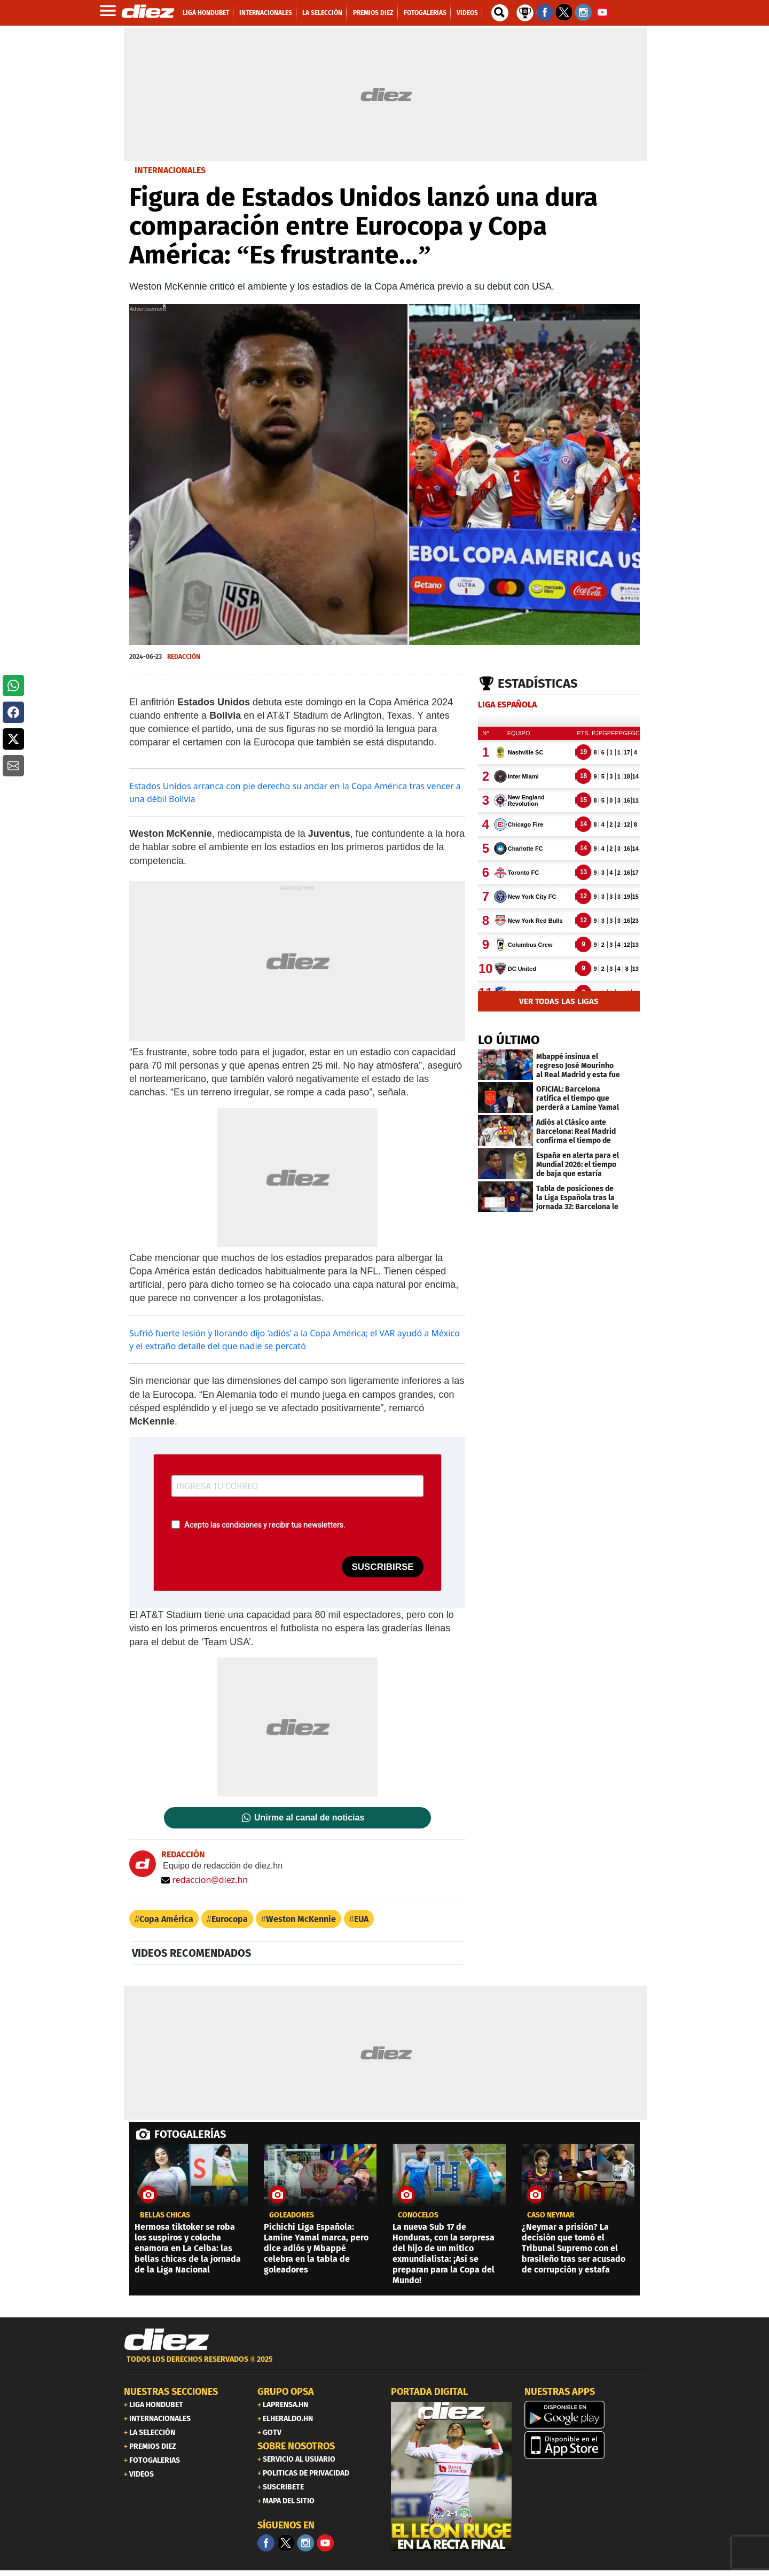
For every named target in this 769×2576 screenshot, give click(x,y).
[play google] (584, 2415)
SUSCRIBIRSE (382, 1567)
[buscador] (499, 12)
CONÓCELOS (418, 2215)
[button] (13, 685)
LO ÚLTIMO (509, 1040)
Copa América (166, 1919)
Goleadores (291, 2215)
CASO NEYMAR (551, 2215)
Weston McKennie (301, 1919)
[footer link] (384, 2365)
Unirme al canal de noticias (309, 1818)
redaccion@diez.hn (204, 1880)
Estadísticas (538, 683)
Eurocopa (229, 1919)
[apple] (584, 2445)
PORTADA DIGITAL (429, 2392)
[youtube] (325, 2543)
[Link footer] (166, 2339)
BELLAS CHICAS (165, 2215)
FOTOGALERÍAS (190, 2134)
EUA (361, 1919)
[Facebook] (265, 2543)
